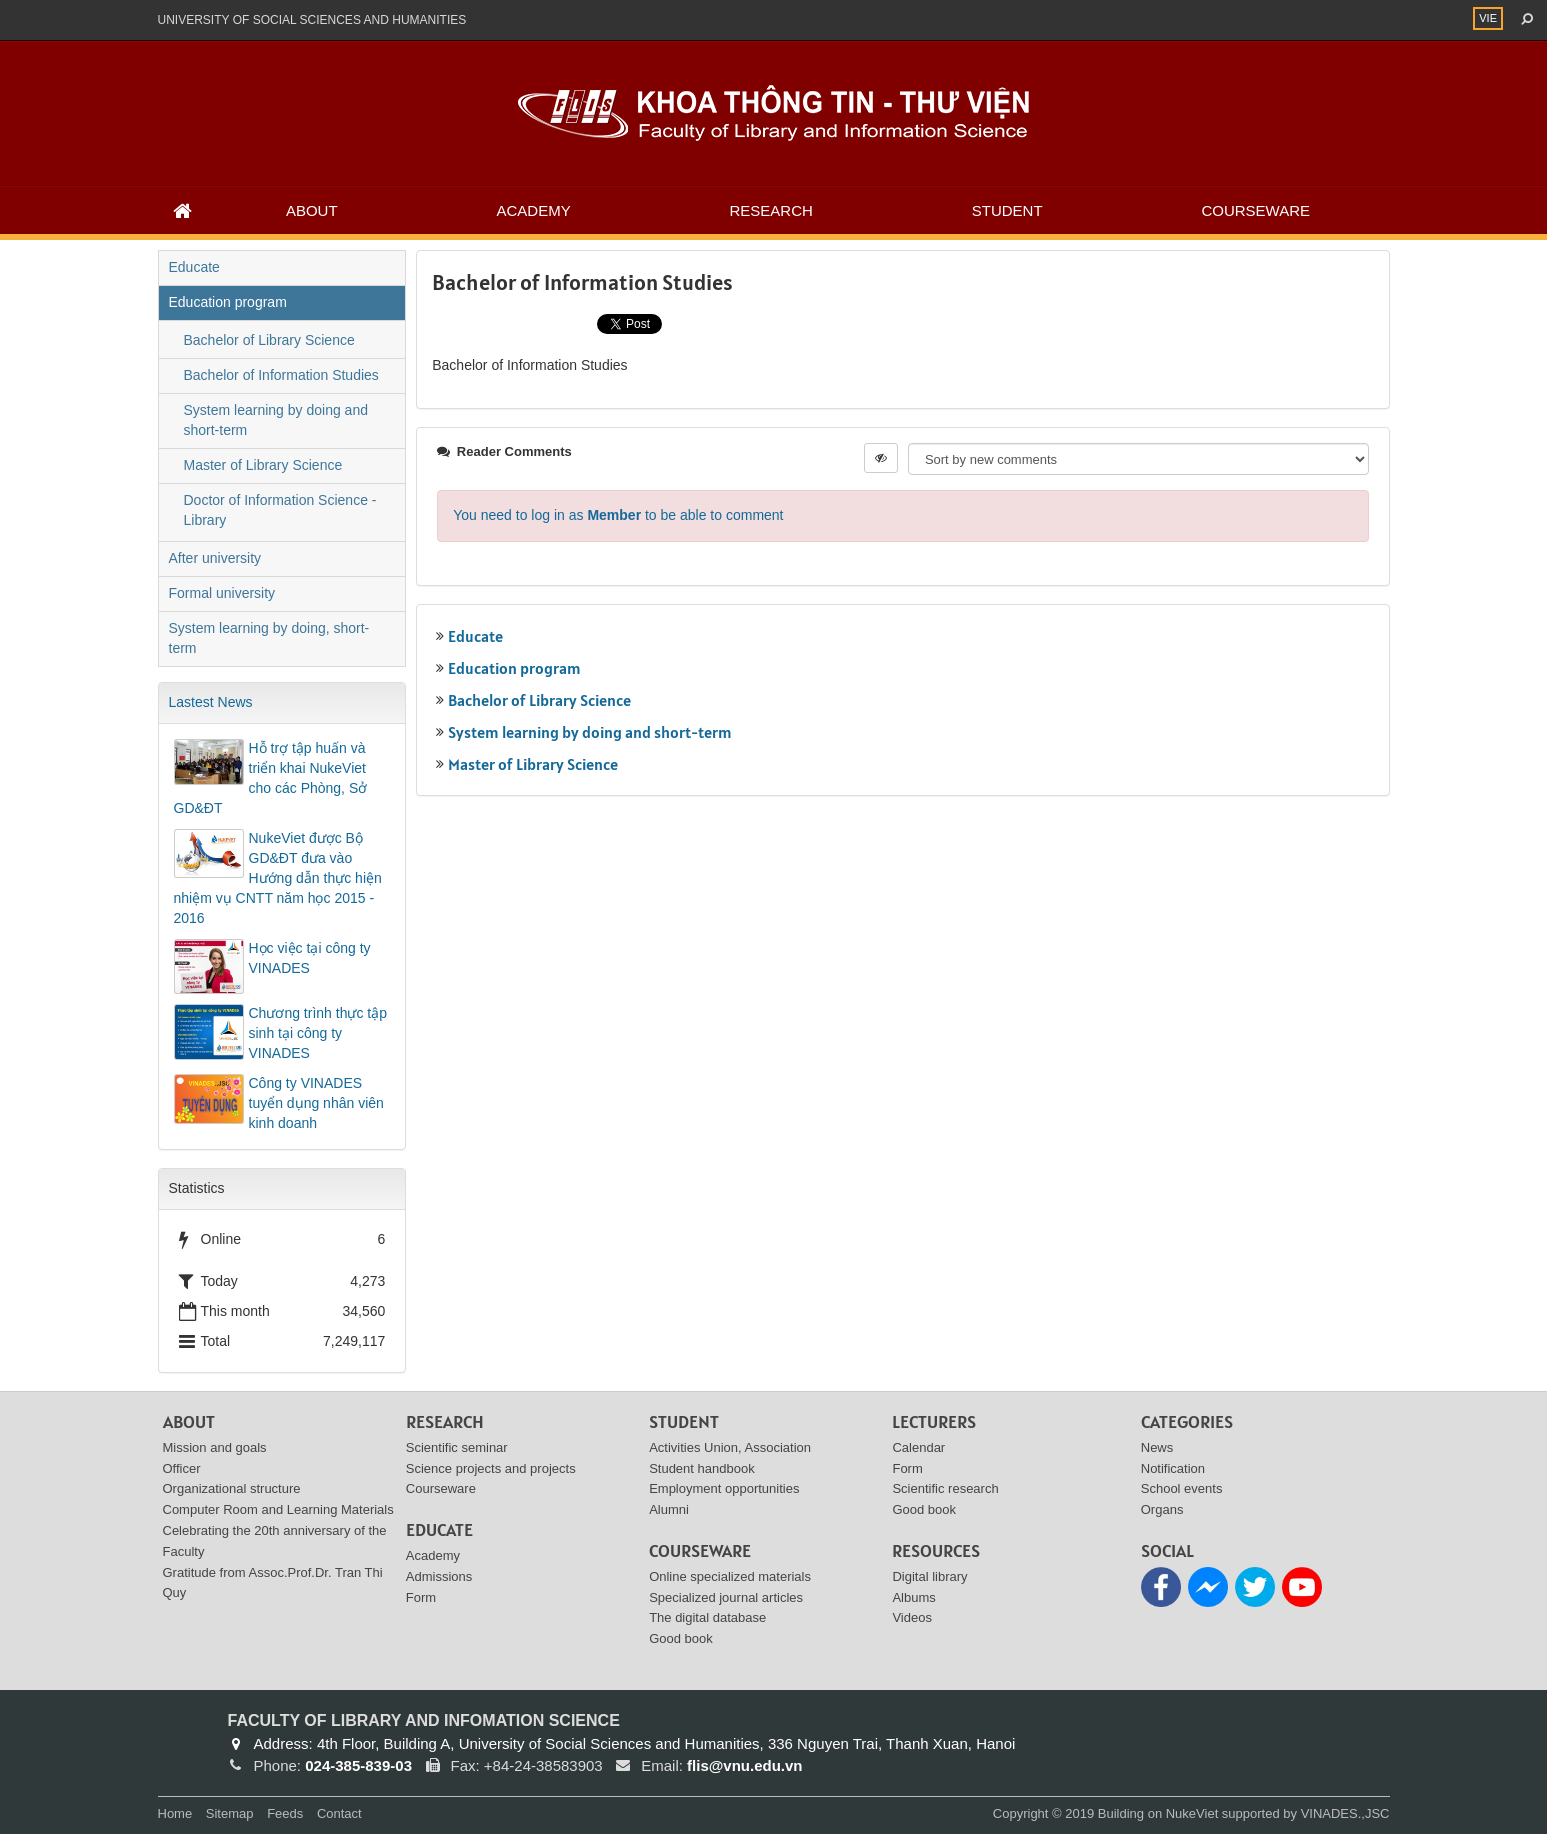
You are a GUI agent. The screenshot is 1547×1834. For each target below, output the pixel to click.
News (1157, 1447)
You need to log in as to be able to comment (618, 515)
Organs (1162, 1509)
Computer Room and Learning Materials (278, 1509)
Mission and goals (215, 1447)
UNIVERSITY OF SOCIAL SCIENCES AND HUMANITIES (312, 20)
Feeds (285, 1813)
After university (215, 558)
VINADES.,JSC (1345, 1813)
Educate (475, 636)
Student (1007, 210)
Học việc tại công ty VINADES (310, 958)
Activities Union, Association (730, 1447)
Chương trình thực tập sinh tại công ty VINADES (318, 1033)
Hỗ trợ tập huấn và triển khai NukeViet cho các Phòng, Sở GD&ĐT (271, 778)
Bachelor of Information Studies (281, 375)
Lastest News (211, 702)
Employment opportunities (724, 1488)
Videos (912, 1617)
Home (175, 1813)
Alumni (669, 1509)
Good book (681, 1638)
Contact (339, 1813)
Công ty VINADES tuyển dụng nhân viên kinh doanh (316, 1103)
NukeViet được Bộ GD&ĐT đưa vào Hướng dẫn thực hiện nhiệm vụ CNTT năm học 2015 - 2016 (278, 878)
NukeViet (1192, 1813)
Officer (182, 1468)
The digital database (707, 1617)
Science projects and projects (491, 1468)
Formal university (222, 593)
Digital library (929, 1576)
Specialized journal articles (726, 1597)
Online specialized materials (730, 1576)
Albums (913, 1597)
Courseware (1255, 210)
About (312, 210)
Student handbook (702, 1468)
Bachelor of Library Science (539, 700)
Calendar (918, 1447)
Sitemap (230, 1813)
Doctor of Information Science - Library (280, 510)
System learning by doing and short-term (590, 732)
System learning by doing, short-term (269, 638)
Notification (1173, 1468)
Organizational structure (232, 1488)
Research (771, 210)
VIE (1488, 18)
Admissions (439, 1576)
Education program (514, 668)
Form (421, 1597)
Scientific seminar (457, 1447)
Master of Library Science (533, 764)
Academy (533, 210)
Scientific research (945, 1488)
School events (1182, 1488)
